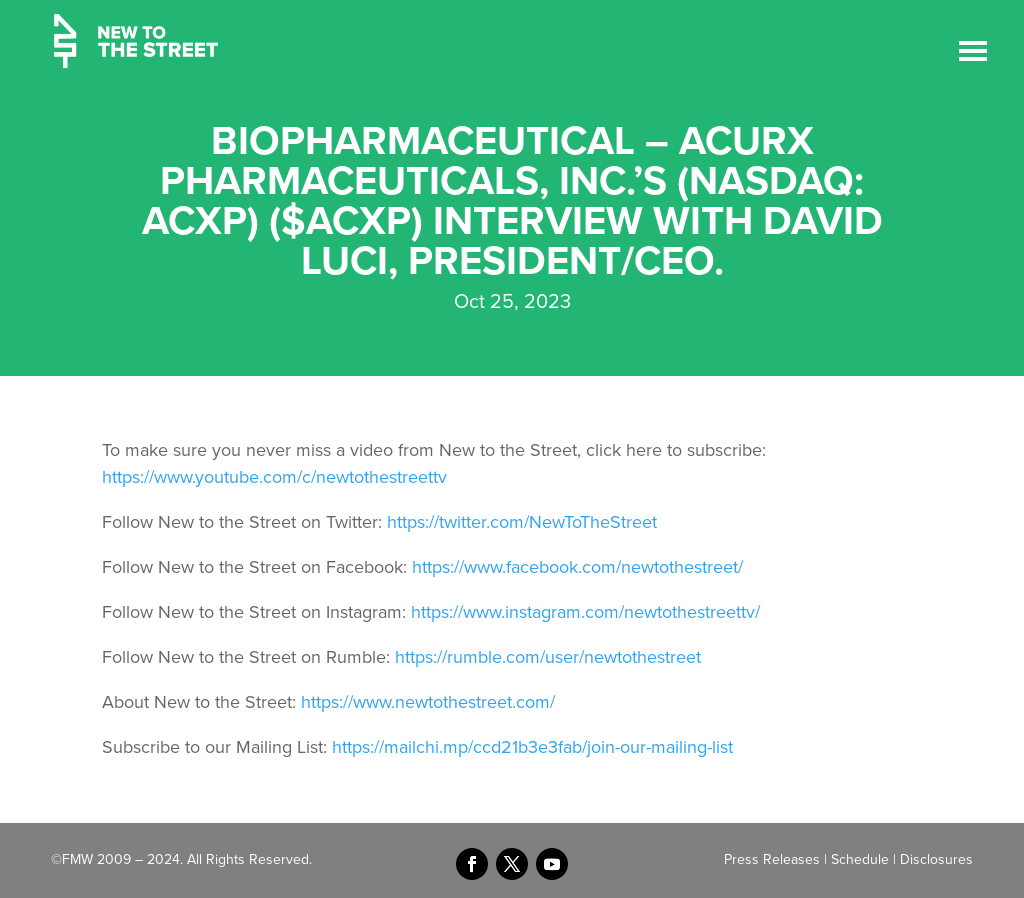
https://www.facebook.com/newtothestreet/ (577, 567)
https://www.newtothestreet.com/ (428, 702)
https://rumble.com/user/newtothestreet (548, 657)
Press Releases (772, 859)
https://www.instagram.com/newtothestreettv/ (585, 612)
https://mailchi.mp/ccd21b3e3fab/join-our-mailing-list (532, 747)
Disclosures (936, 859)
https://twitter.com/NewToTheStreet (522, 522)
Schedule (860, 859)
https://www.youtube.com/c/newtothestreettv (274, 477)
